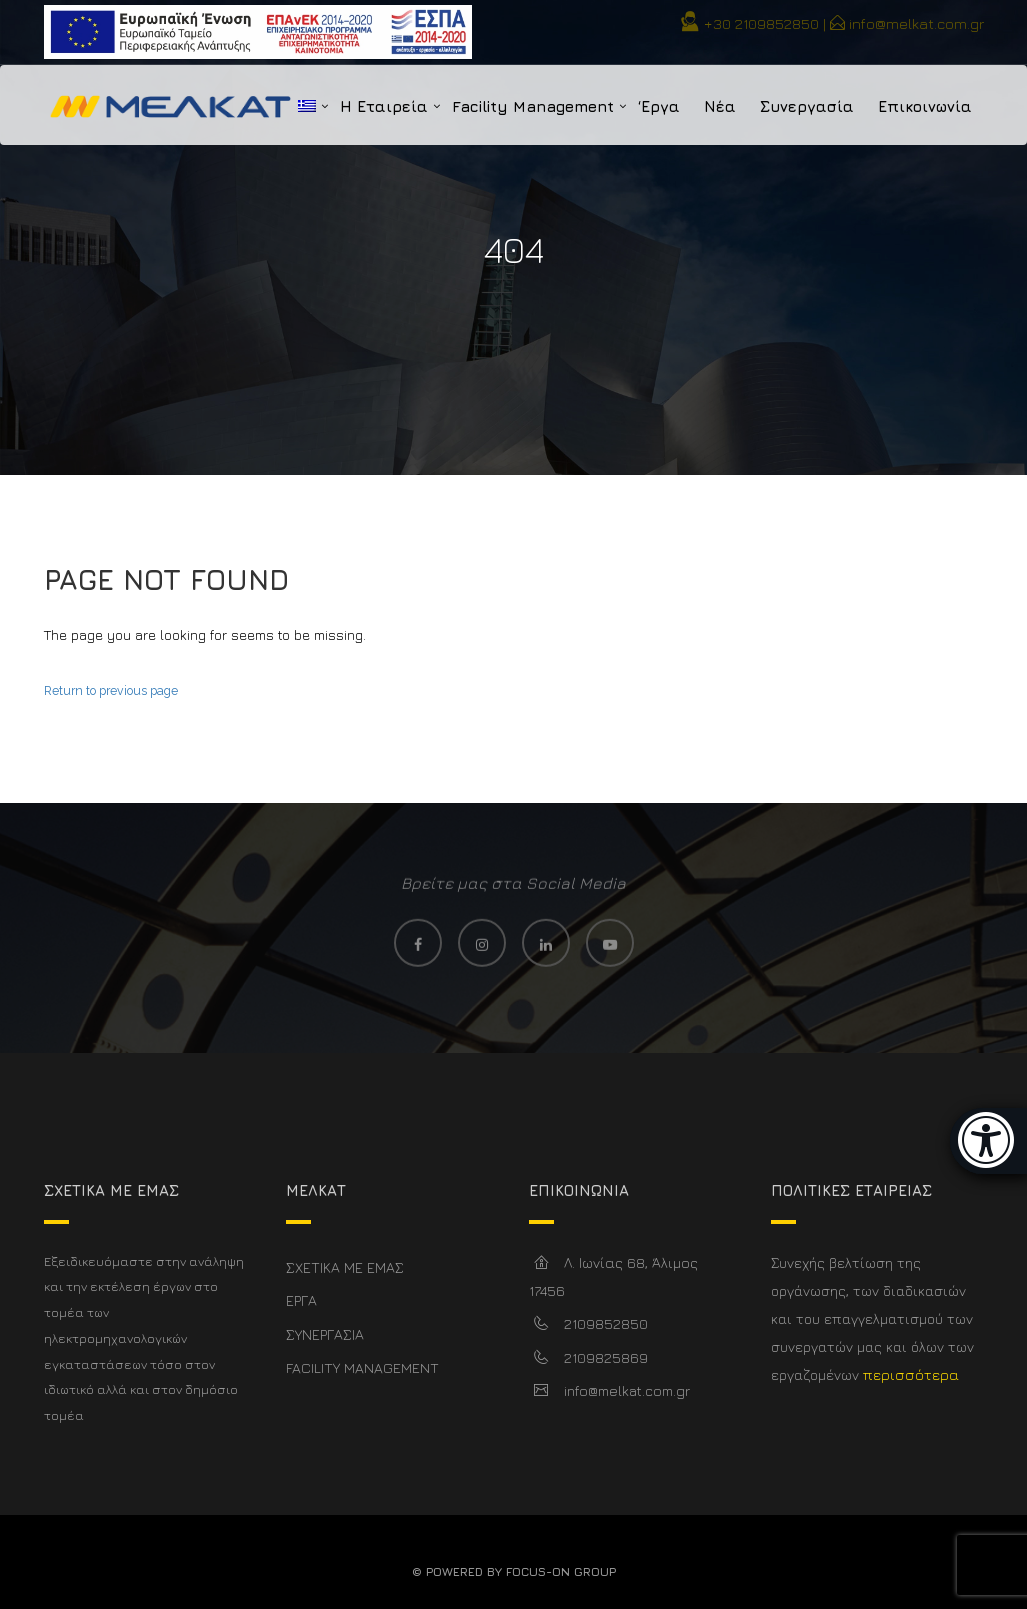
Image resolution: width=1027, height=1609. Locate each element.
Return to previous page (111, 690)
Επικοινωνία (925, 106)
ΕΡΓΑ (301, 1300)
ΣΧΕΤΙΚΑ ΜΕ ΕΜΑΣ (345, 1267)
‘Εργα (659, 106)
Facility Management (533, 106)
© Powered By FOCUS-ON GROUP (514, 1571)
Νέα (720, 106)
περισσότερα (911, 1374)
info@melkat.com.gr (916, 23)
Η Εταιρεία (384, 106)
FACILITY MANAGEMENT (362, 1367)
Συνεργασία (807, 106)
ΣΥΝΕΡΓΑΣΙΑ (325, 1334)
